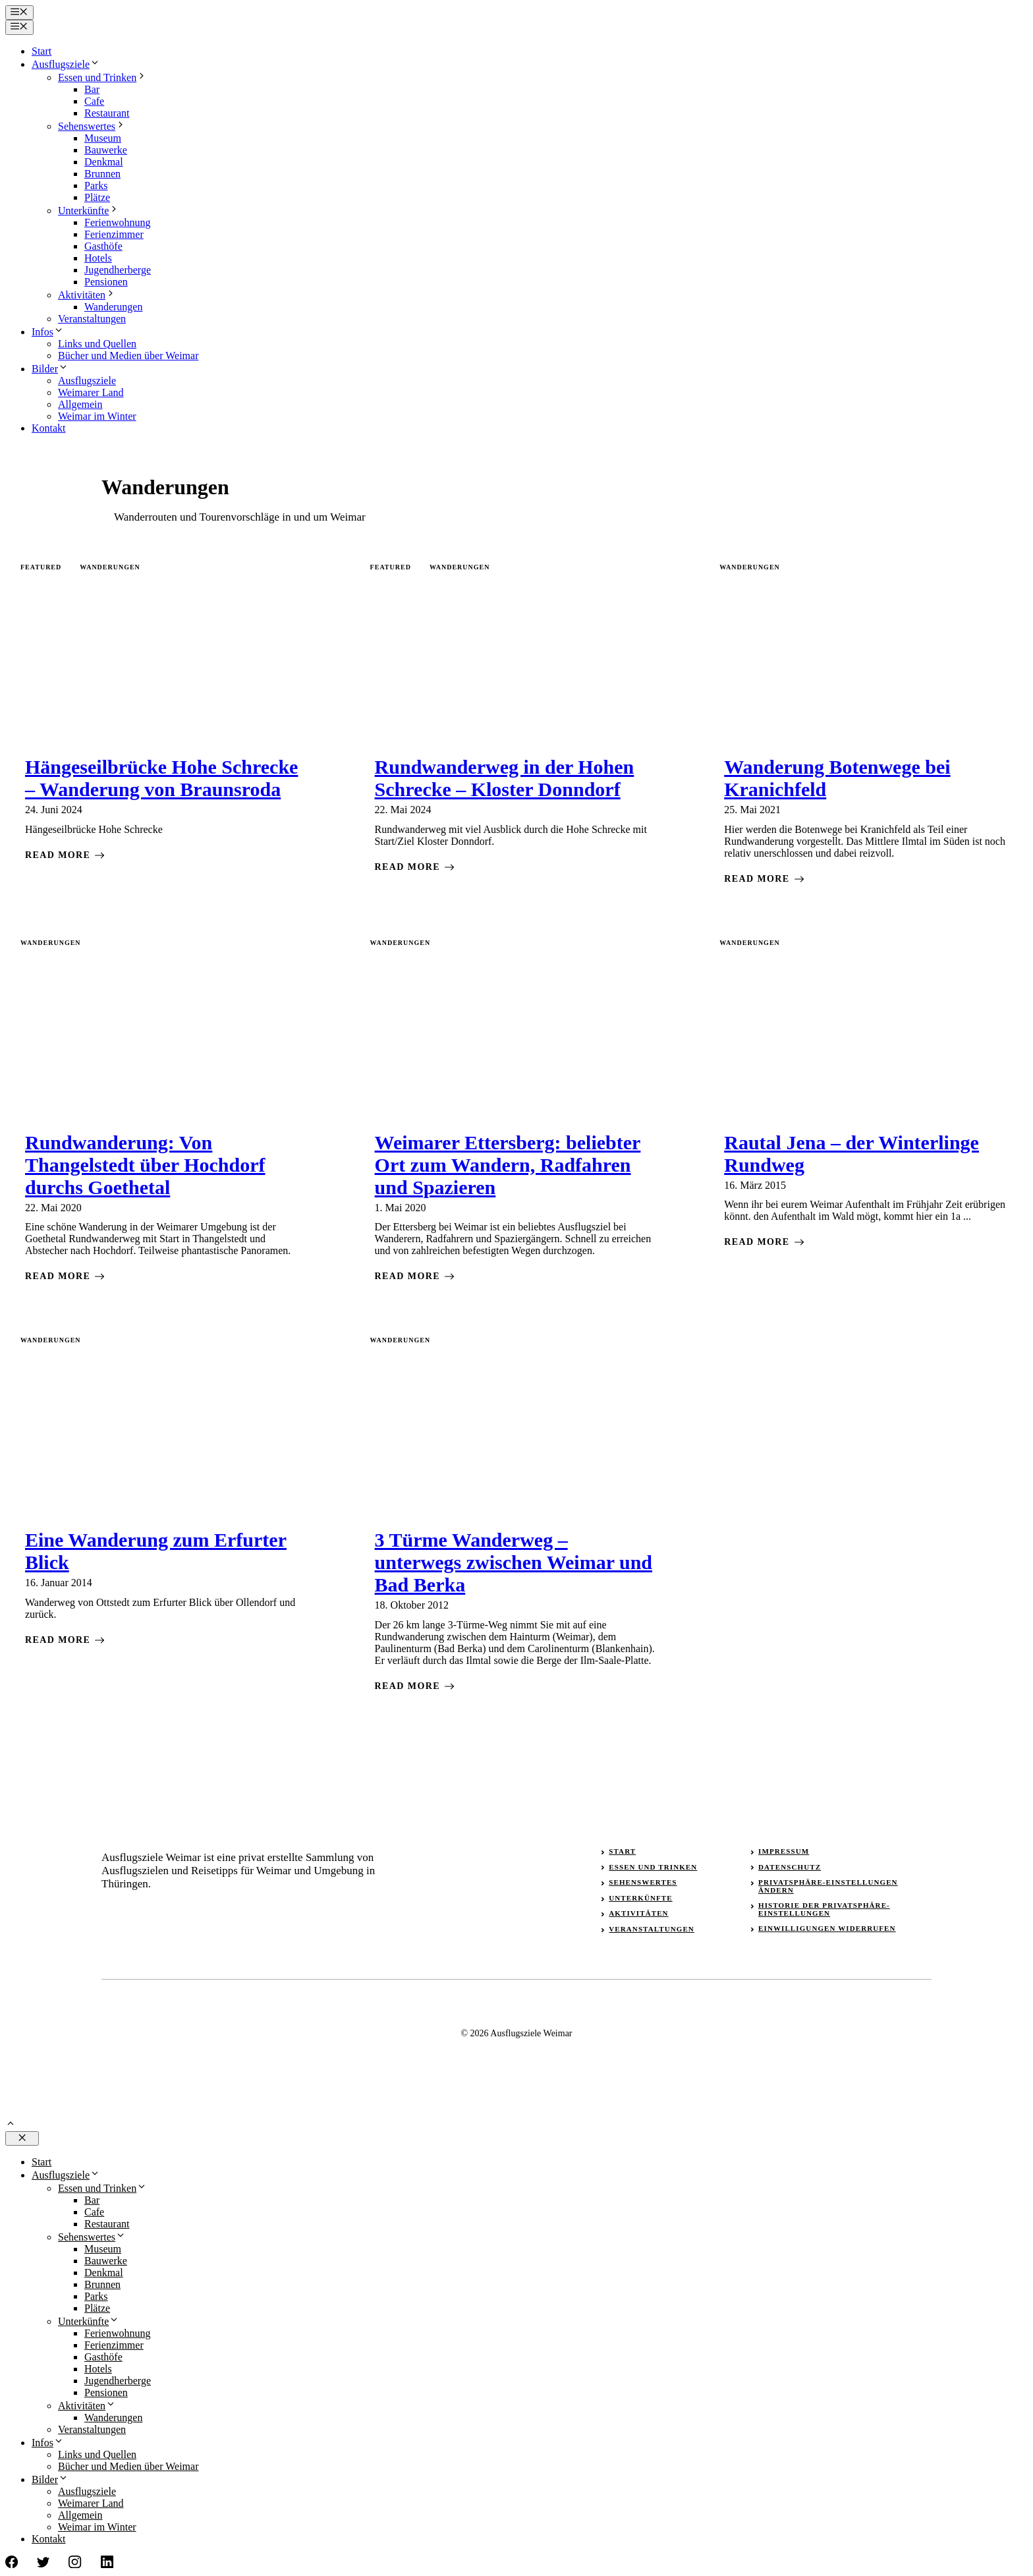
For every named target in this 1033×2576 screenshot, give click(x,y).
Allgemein (80, 404)
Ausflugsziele (66, 64)
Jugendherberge (117, 269)
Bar (91, 89)
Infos (48, 331)
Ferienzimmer (114, 234)
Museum (102, 138)
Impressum (783, 1851)
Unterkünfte (88, 210)
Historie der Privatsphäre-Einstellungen (824, 1909)
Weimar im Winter (97, 416)
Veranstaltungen (92, 318)
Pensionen (106, 281)
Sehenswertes (92, 126)
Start (41, 51)
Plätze (97, 197)
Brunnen (102, 173)
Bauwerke (105, 150)
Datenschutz (789, 1867)
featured (40, 567)
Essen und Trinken (102, 77)
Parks (96, 185)
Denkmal (103, 161)
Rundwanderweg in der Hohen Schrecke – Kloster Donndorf (504, 778)
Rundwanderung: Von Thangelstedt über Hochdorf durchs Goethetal (145, 1164)
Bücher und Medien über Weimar (128, 355)
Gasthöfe (103, 246)
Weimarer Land (91, 392)
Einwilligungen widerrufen (827, 1928)
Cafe (94, 101)
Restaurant (106, 113)
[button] (10, 2125)
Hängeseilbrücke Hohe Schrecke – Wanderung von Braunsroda (161, 778)
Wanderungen (113, 306)
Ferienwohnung (117, 222)
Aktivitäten (87, 295)
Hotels (98, 258)
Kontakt (49, 428)
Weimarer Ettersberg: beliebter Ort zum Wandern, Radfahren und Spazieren (508, 1164)
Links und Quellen (97, 343)
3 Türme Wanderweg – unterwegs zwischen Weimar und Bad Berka (513, 1562)
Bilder (50, 368)
